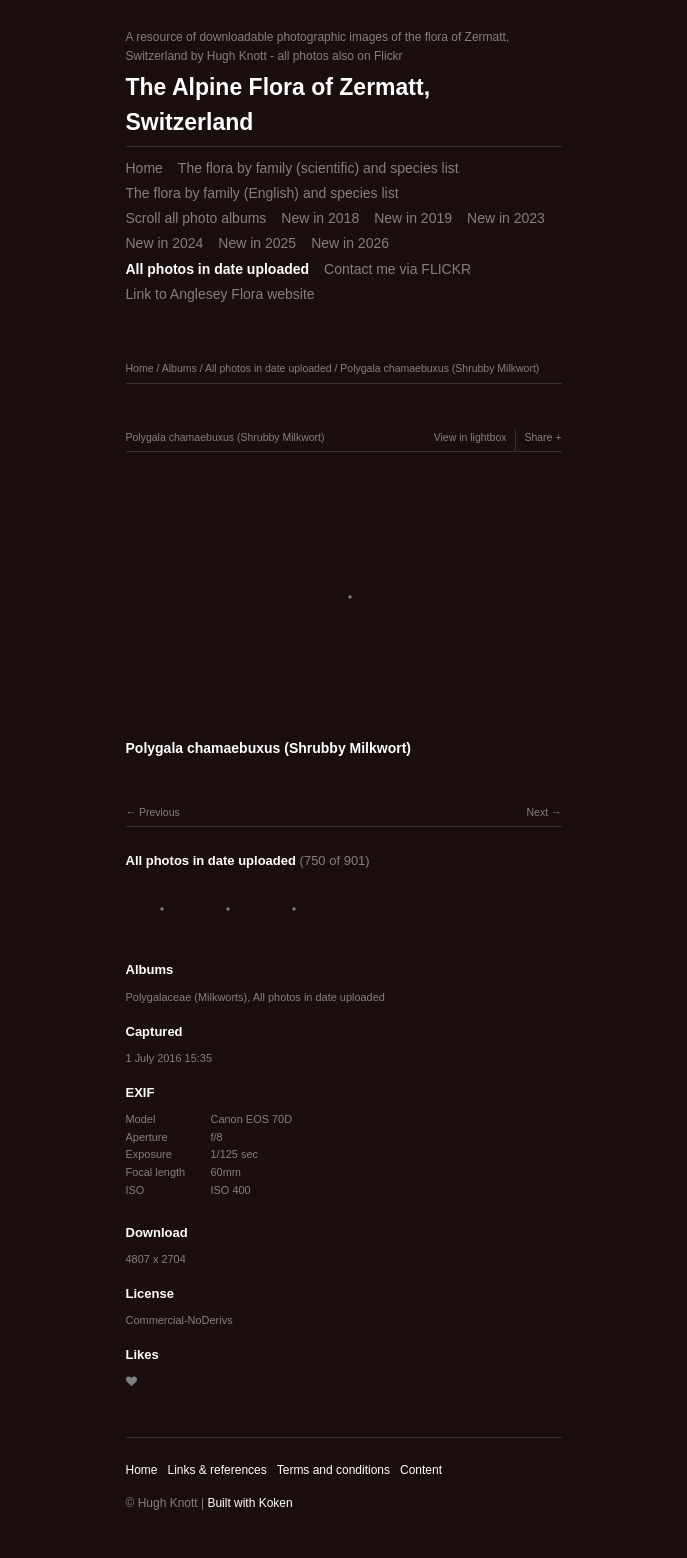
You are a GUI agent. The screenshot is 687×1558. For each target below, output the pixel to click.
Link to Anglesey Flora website (220, 294)
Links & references (216, 1470)
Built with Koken (249, 1503)
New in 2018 (320, 218)
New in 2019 (413, 218)
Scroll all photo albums (196, 218)
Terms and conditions (333, 1470)
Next (537, 812)
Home (144, 168)
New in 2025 (257, 243)
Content (421, 1470)
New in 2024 (165, 243)
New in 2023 (506, 218)
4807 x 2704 (156, 1259)
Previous (159, 812)
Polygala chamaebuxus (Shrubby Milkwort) (439, 368)
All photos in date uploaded (218, 269)
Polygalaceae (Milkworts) (187, 997)
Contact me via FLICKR (397, 269)
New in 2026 (350, 243)
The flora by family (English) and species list (262, 193)
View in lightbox (470, 437)
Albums (179, 368)
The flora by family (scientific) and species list (318, 168)
